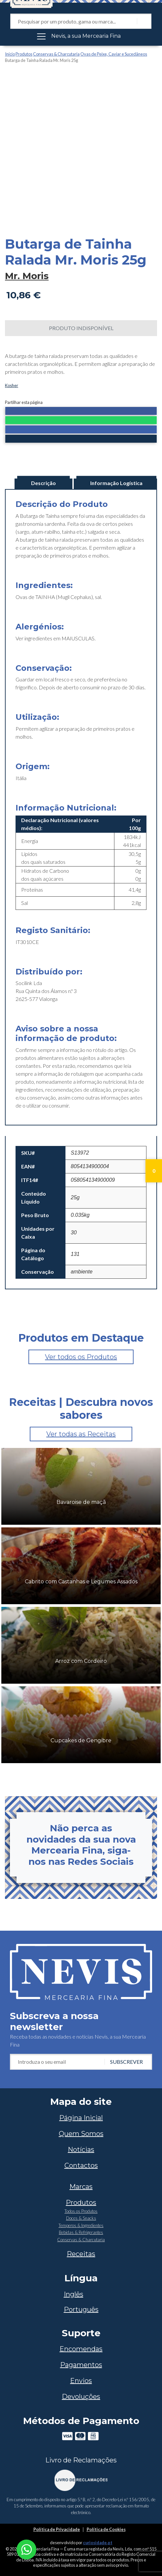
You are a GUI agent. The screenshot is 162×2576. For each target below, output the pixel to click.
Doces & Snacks (81, 2218)
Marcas (81, 2187)
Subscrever (126, 2061)
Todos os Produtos (81, 2211)
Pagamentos (81, 2365)
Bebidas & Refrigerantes (81, 2232)
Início (10, 54)
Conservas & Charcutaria (56, 54)
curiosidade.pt (97, 2542)
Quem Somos (81, 2134)
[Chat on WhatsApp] (26, 2549)
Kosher (11, 385)
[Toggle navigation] (81, 36)
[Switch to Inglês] (81, 2294)
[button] (81, 411)
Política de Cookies (106, 2529)
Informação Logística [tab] (116, 483)
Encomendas (81, 2349)
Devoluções (81, 2397)
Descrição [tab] (43, 483)
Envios (81, 2381)
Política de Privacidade (56, 2529)
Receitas (81, 2254)
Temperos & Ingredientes (81, 2225)
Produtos (24, 54)
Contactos (81, 2165)
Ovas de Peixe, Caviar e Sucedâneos (113, 54)
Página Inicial (81, 2118)
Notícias (81, 2150)
